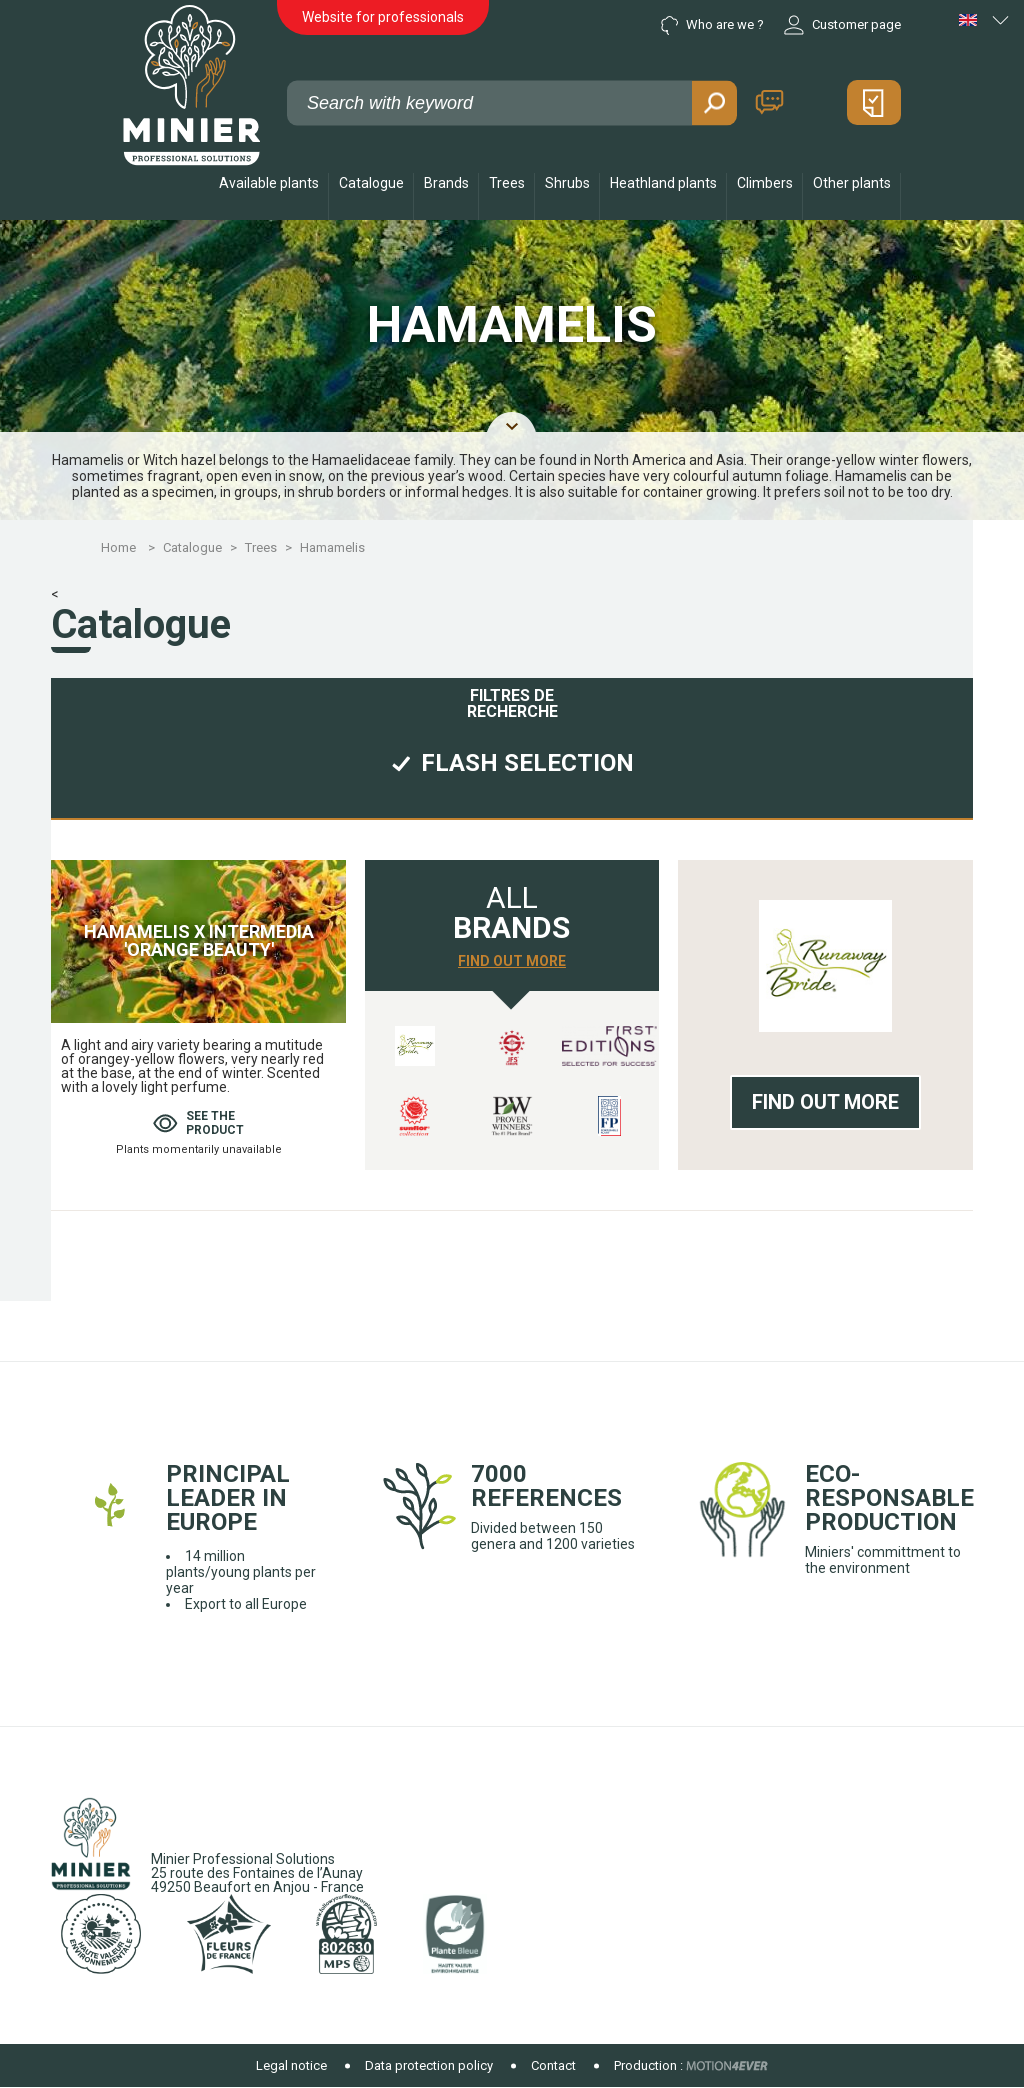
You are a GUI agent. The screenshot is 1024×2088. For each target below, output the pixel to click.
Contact (770, 102)
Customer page (842, 25)
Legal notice (291, 2065)
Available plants (269, 183)
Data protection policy (429, 2065)
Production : (648, 2065)
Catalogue (371, 183)
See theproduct (198, 1123)
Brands (446, 183)
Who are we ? (712, 25)
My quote (874, 102)
